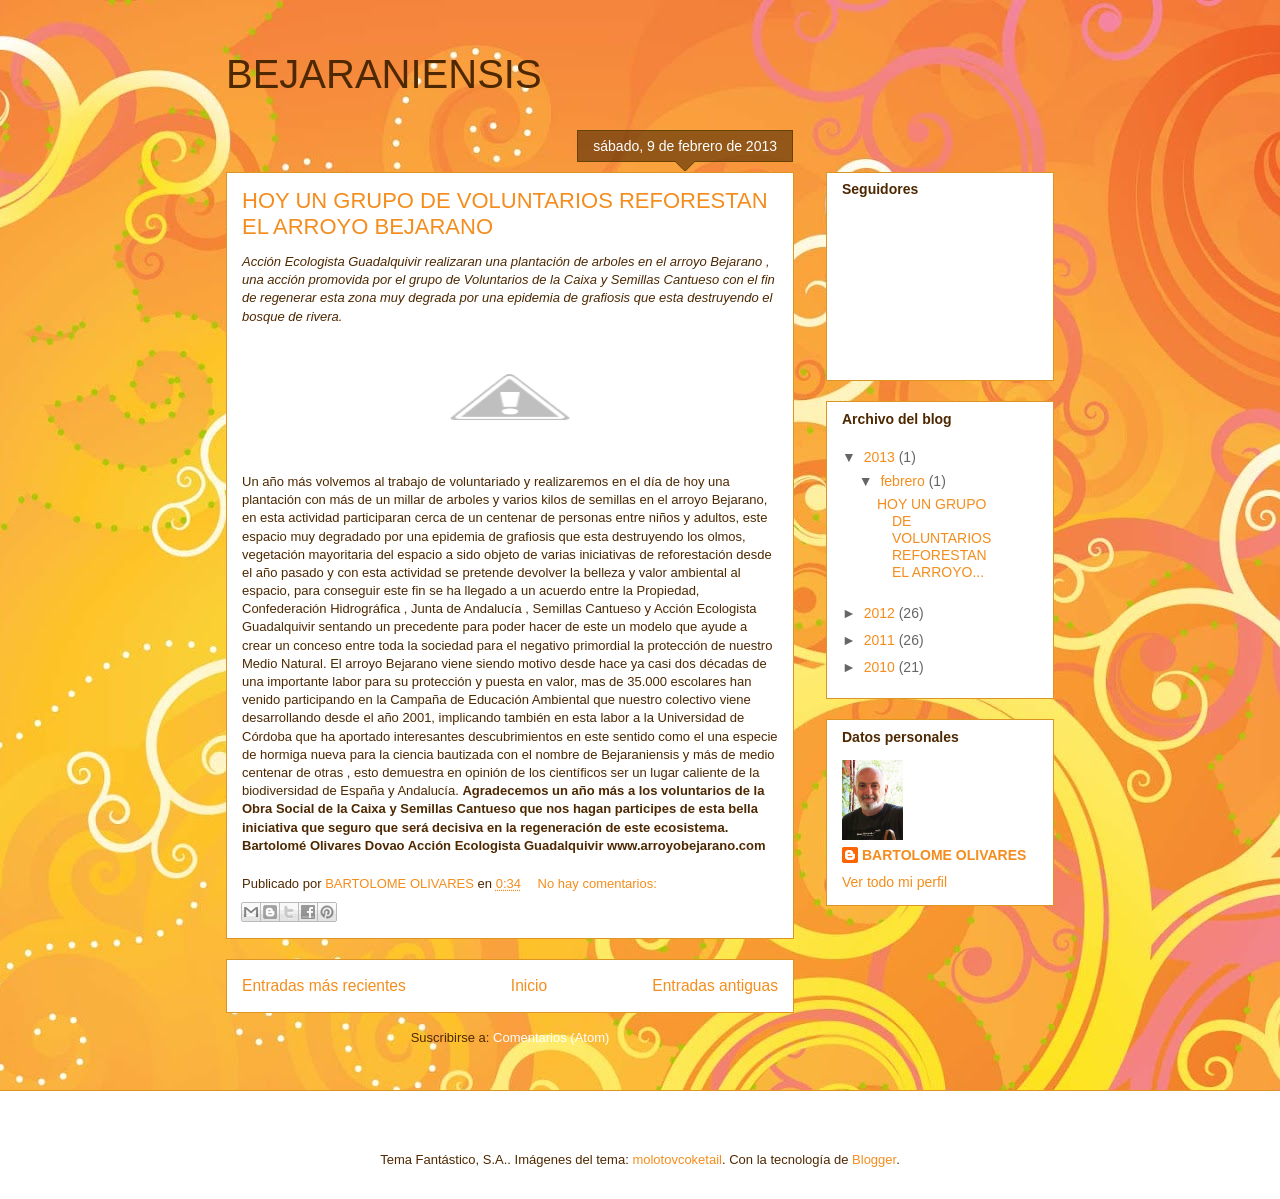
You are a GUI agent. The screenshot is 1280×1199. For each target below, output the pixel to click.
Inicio (529, 985)
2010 (881, 667)
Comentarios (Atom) (551, 1037)
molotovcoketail (677, 1159)
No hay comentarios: (597, 883)
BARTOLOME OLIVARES (944, 855)
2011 (881, 640)
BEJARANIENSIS (384, 74)
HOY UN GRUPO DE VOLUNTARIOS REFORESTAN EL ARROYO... (934, 537)
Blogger (874, 1159)
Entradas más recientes (324, 985)
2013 (881, 457)
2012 (881, 613)
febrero (904, 481)
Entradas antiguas (715, 985)
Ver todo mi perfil (894, 882)
